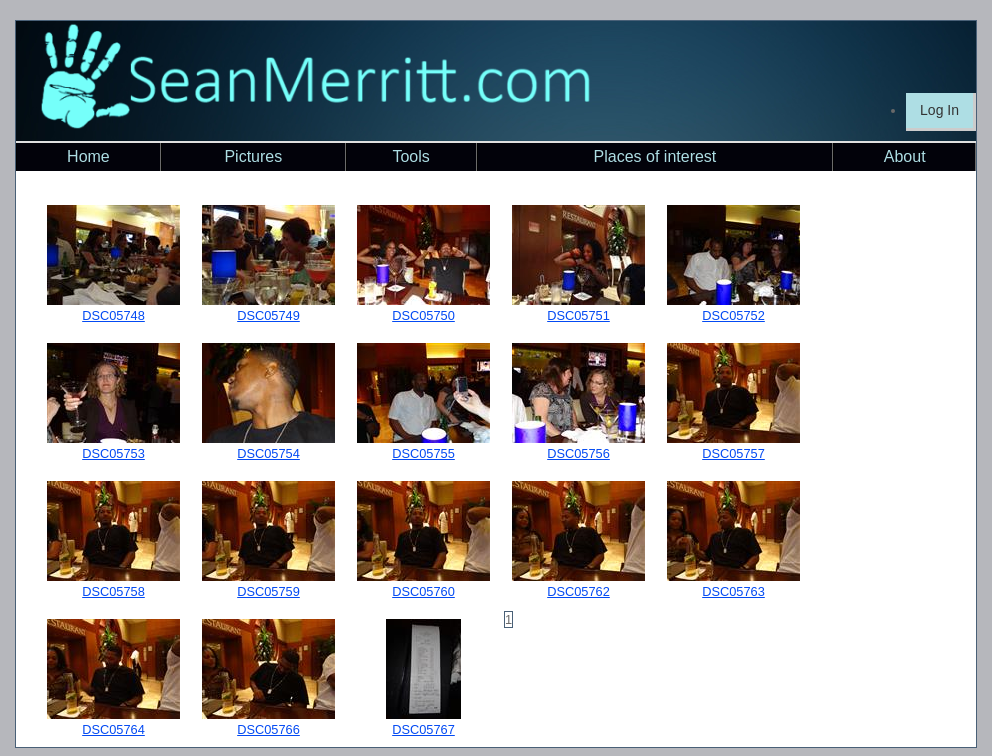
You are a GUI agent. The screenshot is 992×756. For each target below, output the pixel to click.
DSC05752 (733, 315)
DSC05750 (423, 315)
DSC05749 (268, 315)
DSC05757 (733, 453)
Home (88, 156)
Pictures (253, 156)
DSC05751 (578, 315)
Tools (410, 156)
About (905, 156)
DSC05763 (733, 591)
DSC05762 (578, 591)
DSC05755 (423, 453)
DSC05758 (113, 591)
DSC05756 (578, 453)
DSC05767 (423, 729)
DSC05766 (268, 729)
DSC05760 (423, 591)
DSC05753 (113, 453)
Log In (939, 110)
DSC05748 (113, 315)
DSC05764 (113, 729)
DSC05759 (268, 591)
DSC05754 (268, 453)
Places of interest (655, 156)
